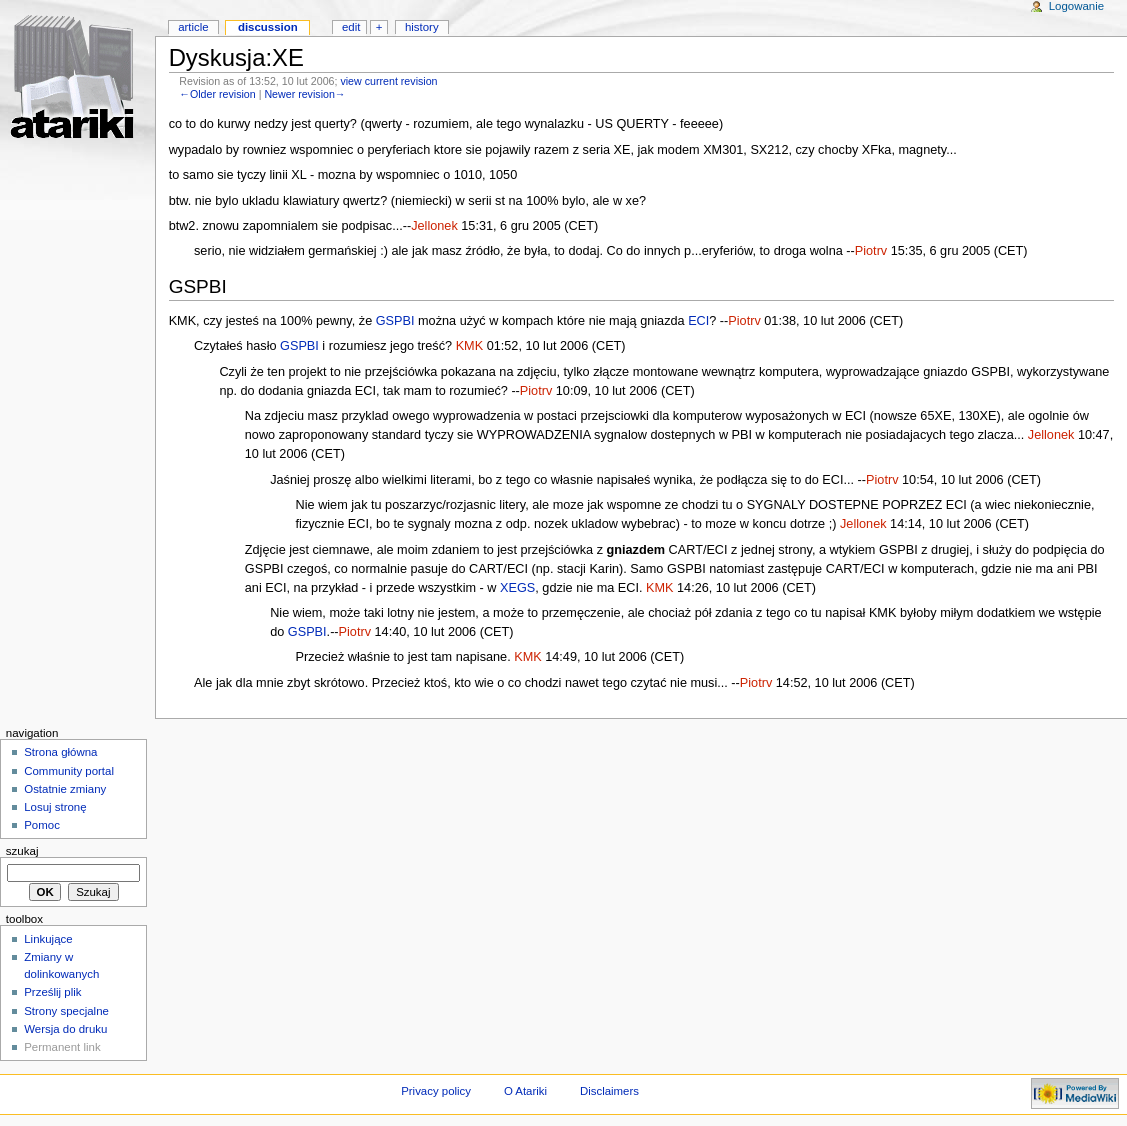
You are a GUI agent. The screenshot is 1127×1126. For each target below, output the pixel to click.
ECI (698, 321)
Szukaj (22, 851)
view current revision (388, 81)
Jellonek (434, 226)
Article (193, 27)
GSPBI (395, 321)
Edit (351, 27)
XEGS (517, 588)
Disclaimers (609, 1091)
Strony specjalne (66, 1011)
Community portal (69, 771)
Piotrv (871, 251)
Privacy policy (436, 1091)
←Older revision (217, 94)
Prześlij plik (52, 992)
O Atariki (525, 1091)
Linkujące (48, 939)
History (422, 27)
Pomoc (42, 825)
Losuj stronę (55, 807)
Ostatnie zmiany (65, 789)
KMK (470, 346)
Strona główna (60, 752)
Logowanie (1076, 6)
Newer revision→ (304, 94)
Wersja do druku (65, 1029)
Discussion (268, 27)
